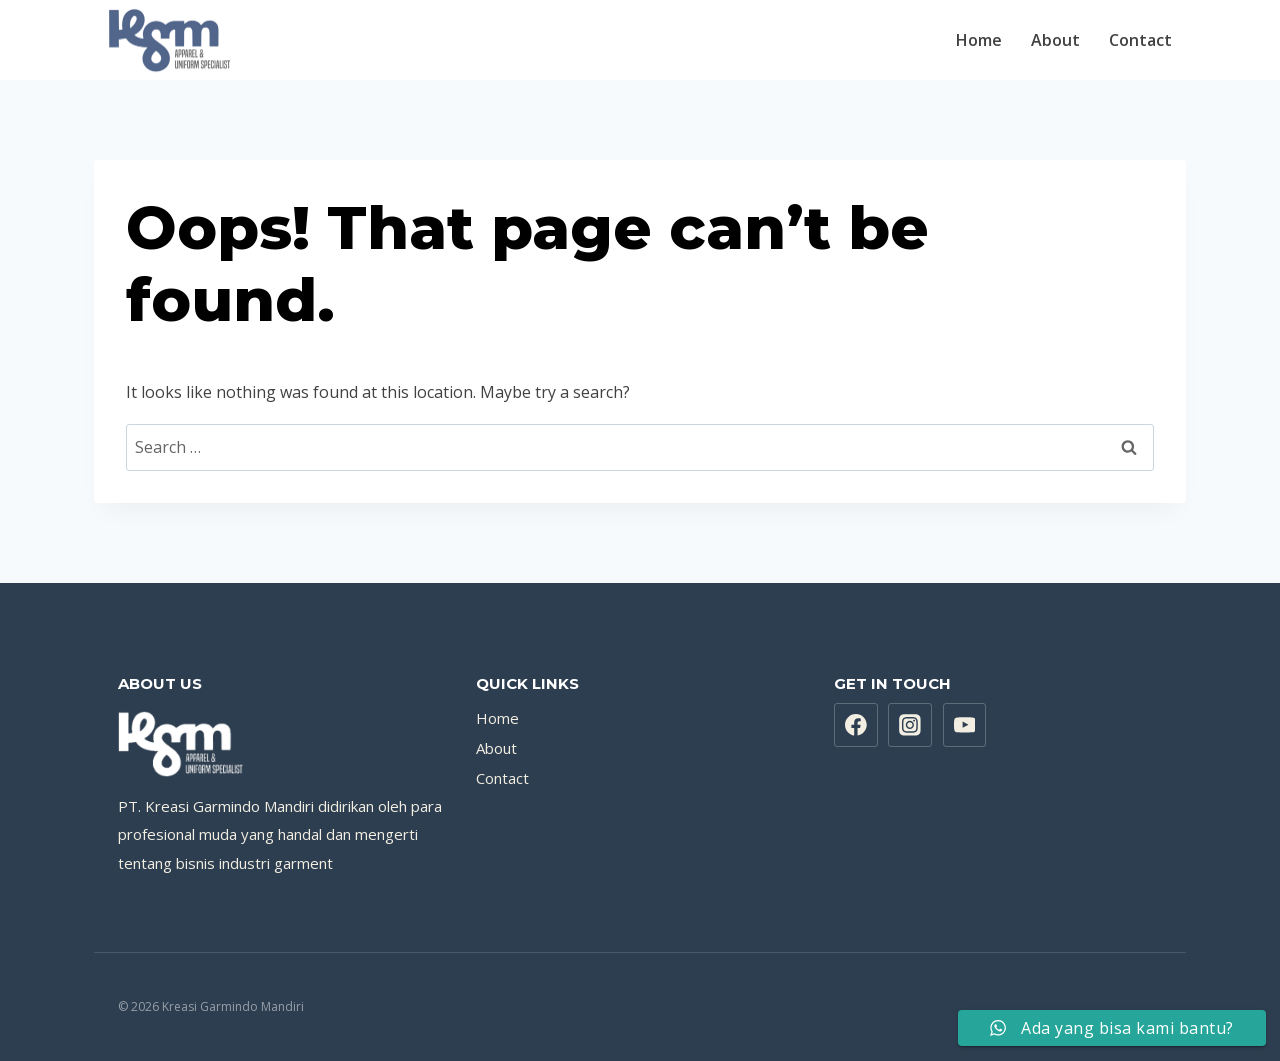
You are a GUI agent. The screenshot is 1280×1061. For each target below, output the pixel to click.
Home (979, 40)
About (1055, 40)
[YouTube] (965, 725)
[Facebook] (856, 725)
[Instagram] (910, 725)
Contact (1140, 40)
